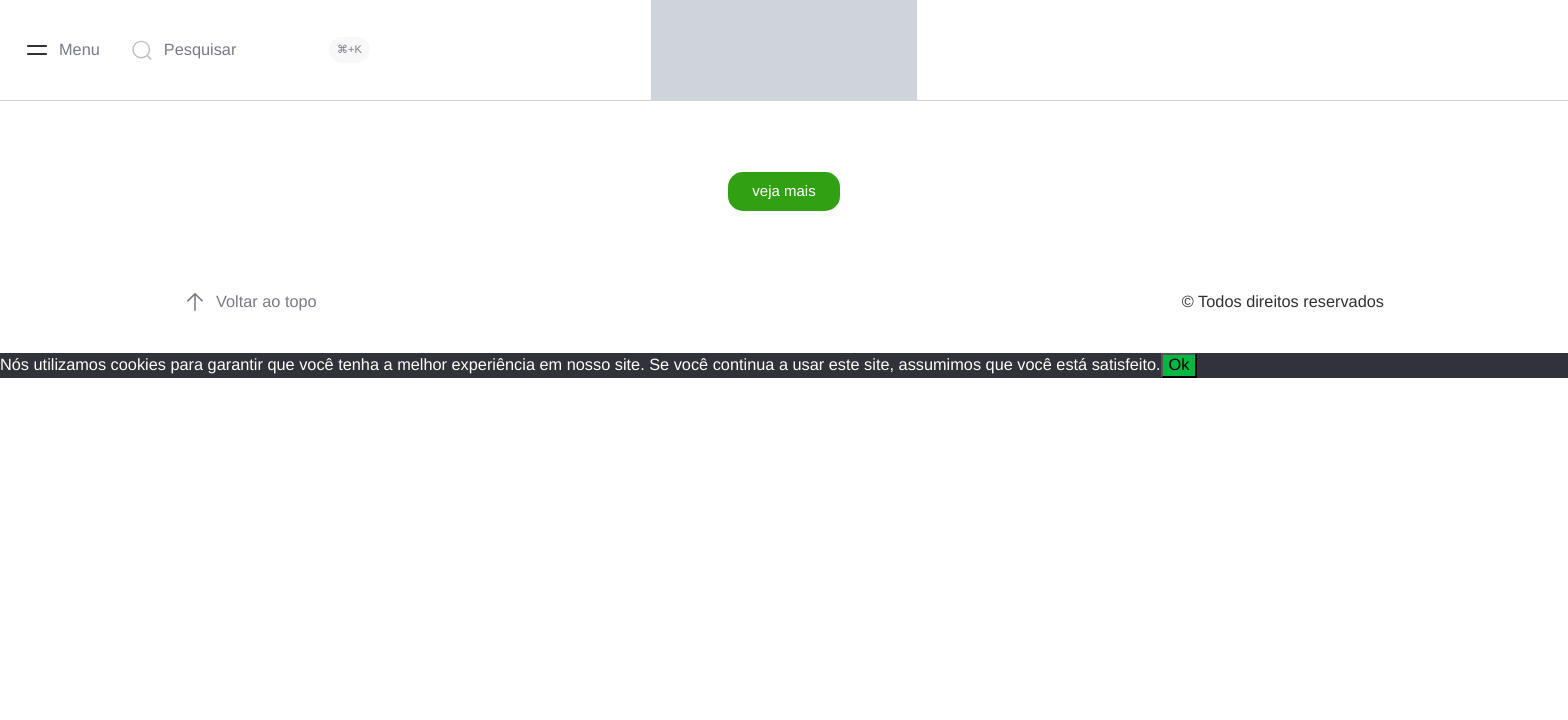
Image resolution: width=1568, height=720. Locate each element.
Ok (1179, 365)
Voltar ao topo (250, 302)
